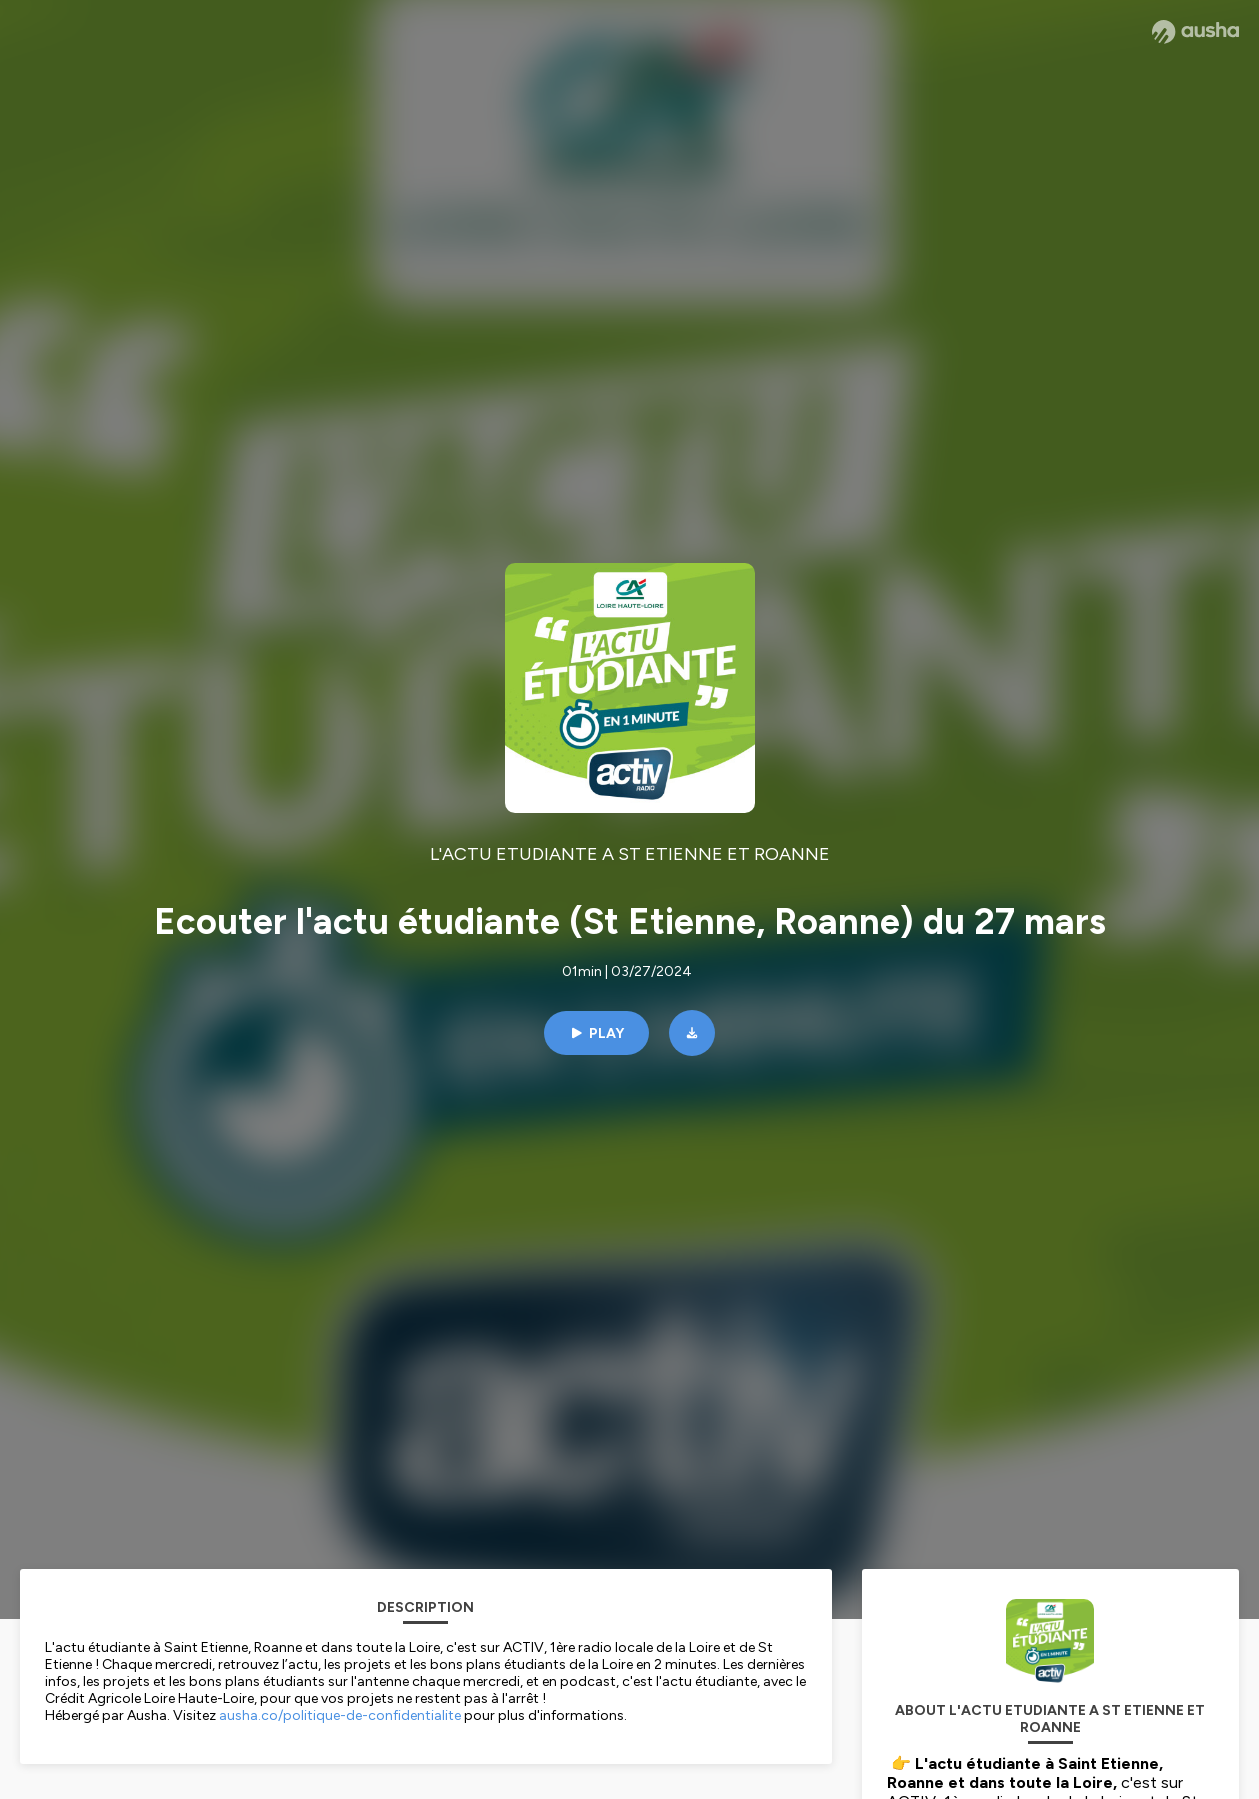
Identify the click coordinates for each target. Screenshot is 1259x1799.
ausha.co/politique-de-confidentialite (340, 1715)
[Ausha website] (1195, 32)
